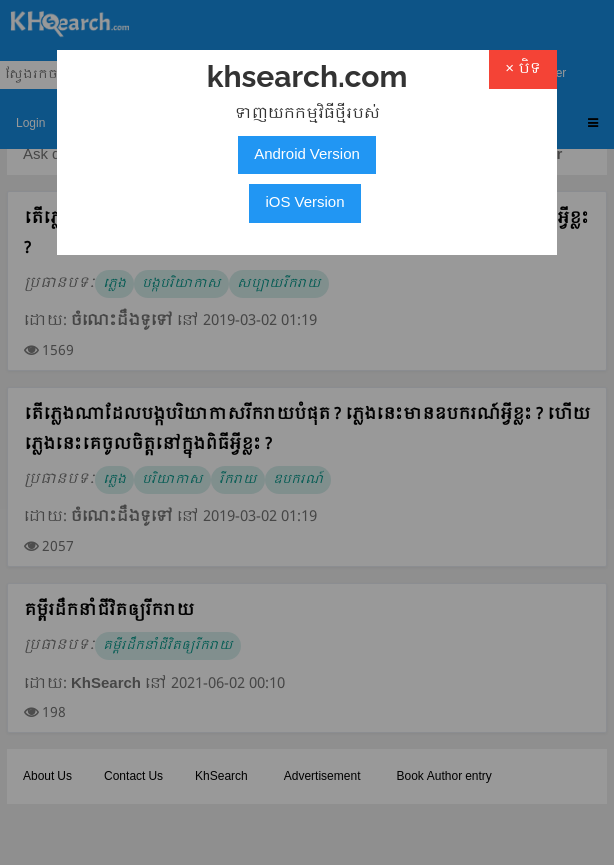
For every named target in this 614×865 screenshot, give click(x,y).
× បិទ (523, 69)
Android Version (307, 155)
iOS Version (304, 203)
